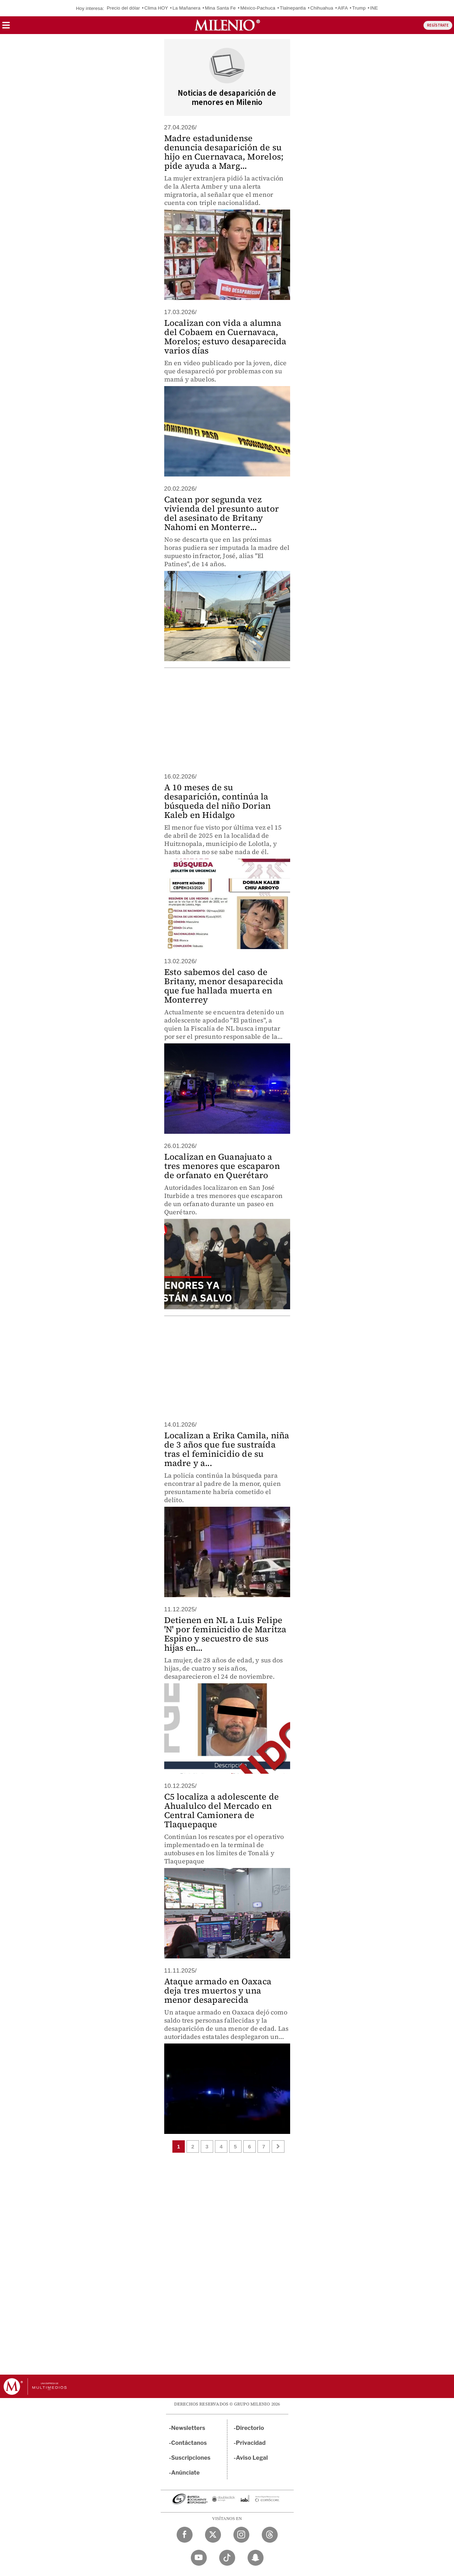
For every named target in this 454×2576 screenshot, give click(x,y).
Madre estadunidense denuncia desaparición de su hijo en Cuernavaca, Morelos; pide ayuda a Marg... (224, 152)
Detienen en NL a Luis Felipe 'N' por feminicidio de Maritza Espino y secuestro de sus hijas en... (225, 1634)
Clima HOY (156, 8)
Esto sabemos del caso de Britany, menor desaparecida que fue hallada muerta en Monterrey (223, 985)
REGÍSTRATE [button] (438, 25)
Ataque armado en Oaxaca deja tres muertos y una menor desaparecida (218, 1990)
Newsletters (188, 2428)
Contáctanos (189, 2443)
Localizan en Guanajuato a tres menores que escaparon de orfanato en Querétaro (222, 1166)
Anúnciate (185, 2472)
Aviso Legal (252, 2457)
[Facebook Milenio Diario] (185, 2535)
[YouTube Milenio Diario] (199, 2558)
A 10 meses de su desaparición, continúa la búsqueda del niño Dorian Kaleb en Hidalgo (217, 801)
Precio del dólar (123, 8)
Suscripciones (191, 2457)
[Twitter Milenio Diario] (213, 2535)
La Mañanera (186, 8)
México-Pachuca (257, 8)
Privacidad (251, 2443)
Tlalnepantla (293, 8)
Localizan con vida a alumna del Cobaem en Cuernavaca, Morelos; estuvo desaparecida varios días (225, 336)
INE (374, 8)
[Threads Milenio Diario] (270, 2535)
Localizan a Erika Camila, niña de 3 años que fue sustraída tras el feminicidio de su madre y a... (226, 1449)
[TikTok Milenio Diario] (227, 2558)
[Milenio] (227, 25)
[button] (6, 27)
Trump (359, 8)
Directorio (250, 2428)
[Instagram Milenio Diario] (241, 2535)
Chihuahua (321, 8)
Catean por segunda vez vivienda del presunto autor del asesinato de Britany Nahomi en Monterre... (221, 513)
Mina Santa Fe (220, 8)
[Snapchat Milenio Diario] (256, 2558)
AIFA (343, 8)
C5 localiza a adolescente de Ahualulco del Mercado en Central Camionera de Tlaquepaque (221, 1810)
